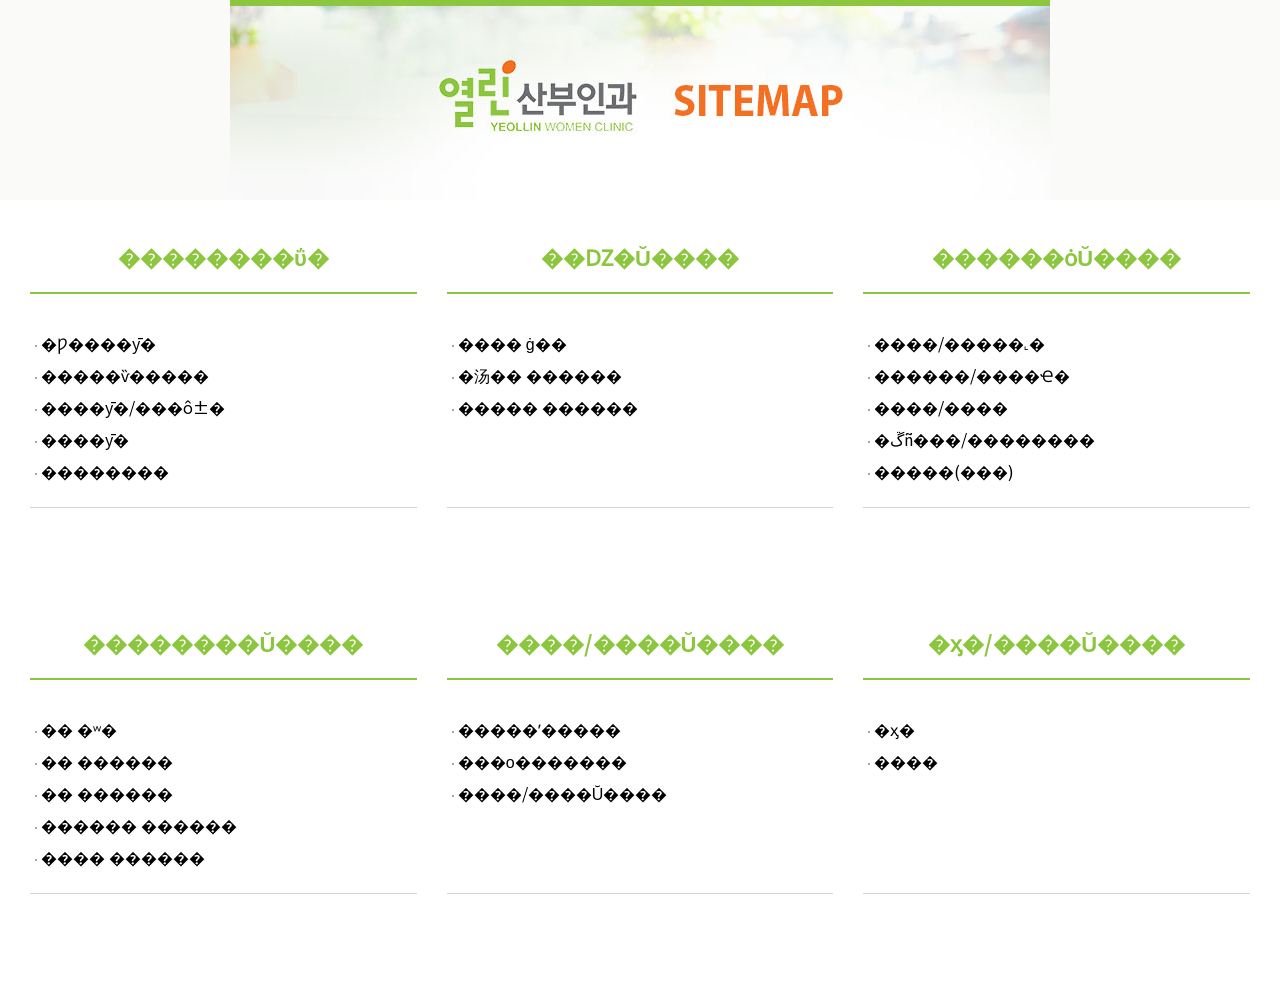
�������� (103, 471)
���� (906, 761)
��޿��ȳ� (83, 439)
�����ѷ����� (123, 375)
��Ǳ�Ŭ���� (640, 256)
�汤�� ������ (540, 375)
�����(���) (944, 471)
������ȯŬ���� (1056, 256)
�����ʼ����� (539, 729)
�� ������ (107, 761)
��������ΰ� (223, 256)
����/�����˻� (959, 343)
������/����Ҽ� (972, 375)
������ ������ (139, 825)
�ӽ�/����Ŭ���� (1056, 642)
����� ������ (548, 407)
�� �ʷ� (79, 729)
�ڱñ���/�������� (984, 439)
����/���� (941, 407)
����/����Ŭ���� (640, 642)
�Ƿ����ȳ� (96, 343)
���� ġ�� (512, 343)
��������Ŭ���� (223, 642)
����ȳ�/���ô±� (131, 407)
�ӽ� (894, 729)
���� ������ (123, 857)
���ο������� (542, 761)
